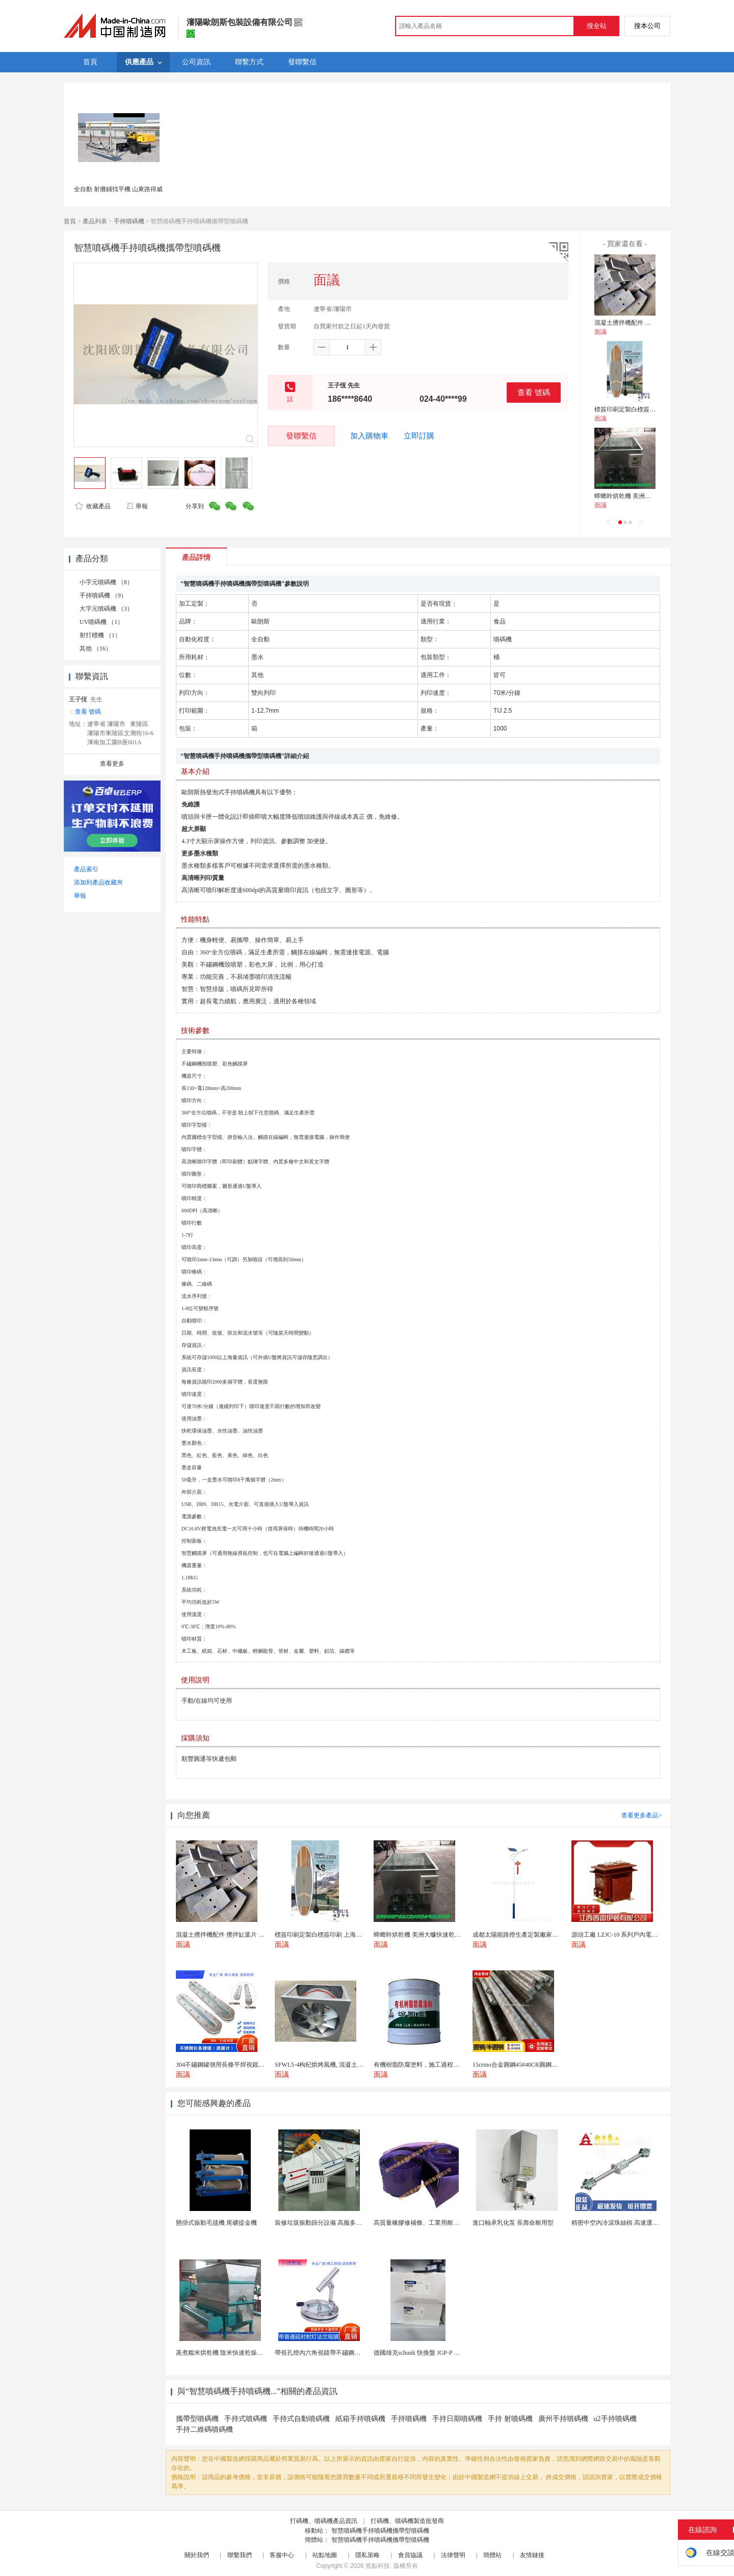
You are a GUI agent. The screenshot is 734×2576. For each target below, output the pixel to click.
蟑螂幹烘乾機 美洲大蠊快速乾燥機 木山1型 (652, 496)
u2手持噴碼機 (615, 2419)
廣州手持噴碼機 (563, 2419)
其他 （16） (96, 648)
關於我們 (197, 2555)
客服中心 (282, 2555)
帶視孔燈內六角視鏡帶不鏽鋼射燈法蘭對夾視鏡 (339, 2352)
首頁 (70, 221)
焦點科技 (377, 2565)
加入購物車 (369, 436)
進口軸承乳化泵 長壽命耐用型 (513, 2222)
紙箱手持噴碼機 (360, 2419)
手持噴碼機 (129, 221)
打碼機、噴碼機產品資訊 (323, 2521)
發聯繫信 (301, 435)
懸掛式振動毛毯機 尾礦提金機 (216, 2222)
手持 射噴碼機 (510, 2419)
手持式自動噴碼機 (301, 2419)
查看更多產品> (641, 1815)
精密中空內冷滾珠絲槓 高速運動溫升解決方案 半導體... (645, 2222)
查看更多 (112, 763)
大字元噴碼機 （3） (106, 608)
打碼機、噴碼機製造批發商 (407, 2521)
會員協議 (410, 2555)
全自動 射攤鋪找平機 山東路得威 (118, 189)
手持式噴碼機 (245, 2419)
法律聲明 (453, 2555)
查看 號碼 (533, 392)
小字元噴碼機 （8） (106, 582)
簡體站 (492, 2555)
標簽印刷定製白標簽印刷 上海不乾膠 (644, 409)
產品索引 (86, 869)
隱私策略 (367, 2555)
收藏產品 (93, 506)
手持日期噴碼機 (457, 2419)
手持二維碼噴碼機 (204, 2429)
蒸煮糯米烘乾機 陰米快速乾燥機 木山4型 (231, 2352)
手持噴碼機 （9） (103, 595)
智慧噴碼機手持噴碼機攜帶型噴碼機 (380, 2530)
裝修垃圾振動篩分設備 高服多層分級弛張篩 (333, 2222)
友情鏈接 (532, 2555)
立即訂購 (419, 436)
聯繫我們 (239, 2555)
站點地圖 (324, 2555)
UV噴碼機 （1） (101, 622)
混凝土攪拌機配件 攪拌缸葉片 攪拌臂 (644, 322)
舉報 (137, 506)
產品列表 (95, 221)
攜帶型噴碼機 (197, 2419)
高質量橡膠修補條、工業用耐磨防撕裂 (426, 2222)
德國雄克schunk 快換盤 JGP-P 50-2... (421, 2352)
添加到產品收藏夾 (98, 882)
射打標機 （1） (100, 635)
